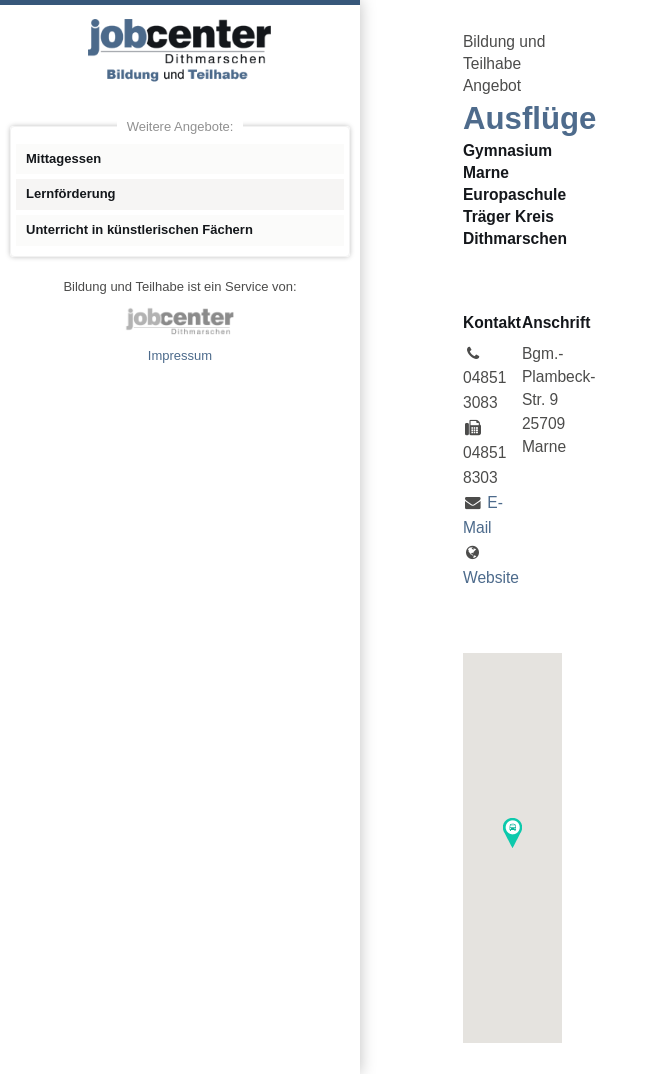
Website (491, 577)
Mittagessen (63, 158)
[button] (512, 833)
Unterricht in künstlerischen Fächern (139, 229)
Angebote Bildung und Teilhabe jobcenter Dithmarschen (180, 50)
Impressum (180, 355)
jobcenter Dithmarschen (180, 321)
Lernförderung (71, 193)
